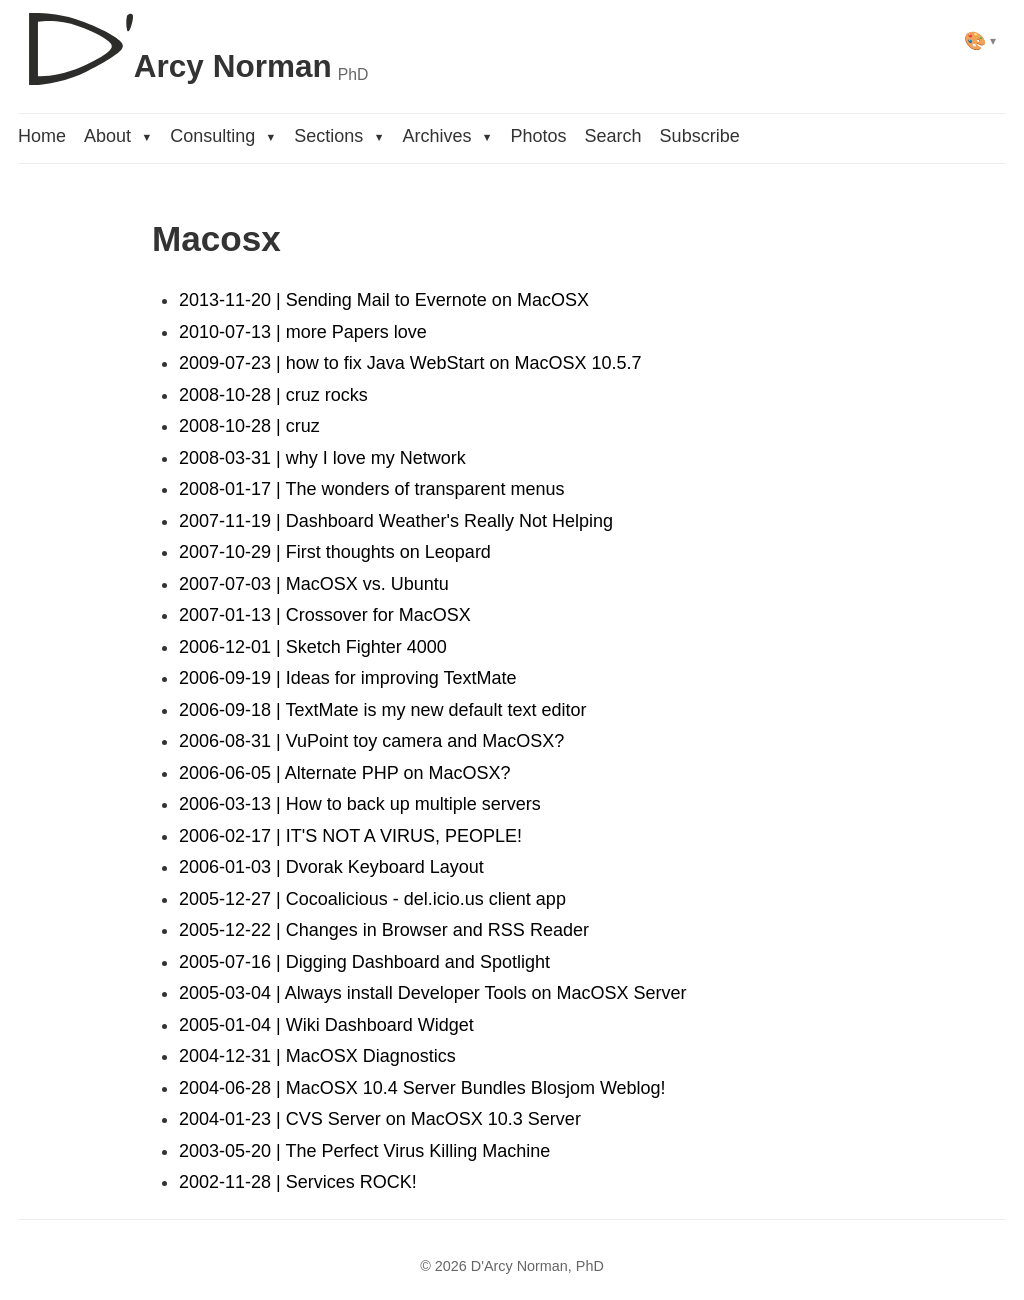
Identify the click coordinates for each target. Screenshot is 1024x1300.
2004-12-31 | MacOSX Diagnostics (317, 1056)
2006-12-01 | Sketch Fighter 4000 (313, 647)
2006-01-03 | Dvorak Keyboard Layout (331, 867)
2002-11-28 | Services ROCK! (298, 1182)
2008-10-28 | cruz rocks (273, 395)
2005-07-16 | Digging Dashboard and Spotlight (364, 962)
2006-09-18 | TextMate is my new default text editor (383, 710)
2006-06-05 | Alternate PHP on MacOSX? (345, 773)
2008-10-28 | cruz (249, 426)
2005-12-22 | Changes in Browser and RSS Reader (384, 930)
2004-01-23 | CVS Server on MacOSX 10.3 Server (380, 1119)
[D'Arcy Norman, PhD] (193, 41)
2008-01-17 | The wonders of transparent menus (372, 489)
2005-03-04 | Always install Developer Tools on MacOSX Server (433, 993)
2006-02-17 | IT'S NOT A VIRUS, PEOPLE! (350, 836)
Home (42, 136)
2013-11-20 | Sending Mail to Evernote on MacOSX (384, 300)
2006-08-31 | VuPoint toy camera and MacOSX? (371, 741)
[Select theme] (980, 40)
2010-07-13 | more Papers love (303, 332)
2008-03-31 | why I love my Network (322, 458)
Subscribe (700, 136)
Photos (539, 136)
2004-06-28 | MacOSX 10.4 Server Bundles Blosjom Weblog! (422, 1088)
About (118, 136)
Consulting (223, 136)
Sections (339, 136)
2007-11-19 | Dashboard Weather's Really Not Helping (396, 521)
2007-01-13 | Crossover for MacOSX (325, 615)
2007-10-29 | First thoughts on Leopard (335, 552)
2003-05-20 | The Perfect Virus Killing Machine (364, 1151)
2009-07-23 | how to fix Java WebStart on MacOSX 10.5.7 (410, 363)
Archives (447, 136)
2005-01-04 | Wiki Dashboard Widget (326, 1025)
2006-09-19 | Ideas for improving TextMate (348, 678)
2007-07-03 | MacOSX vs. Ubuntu (314, 584)
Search (613, 136)
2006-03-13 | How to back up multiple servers (360, 804)
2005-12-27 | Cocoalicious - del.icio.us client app (372, 899)
